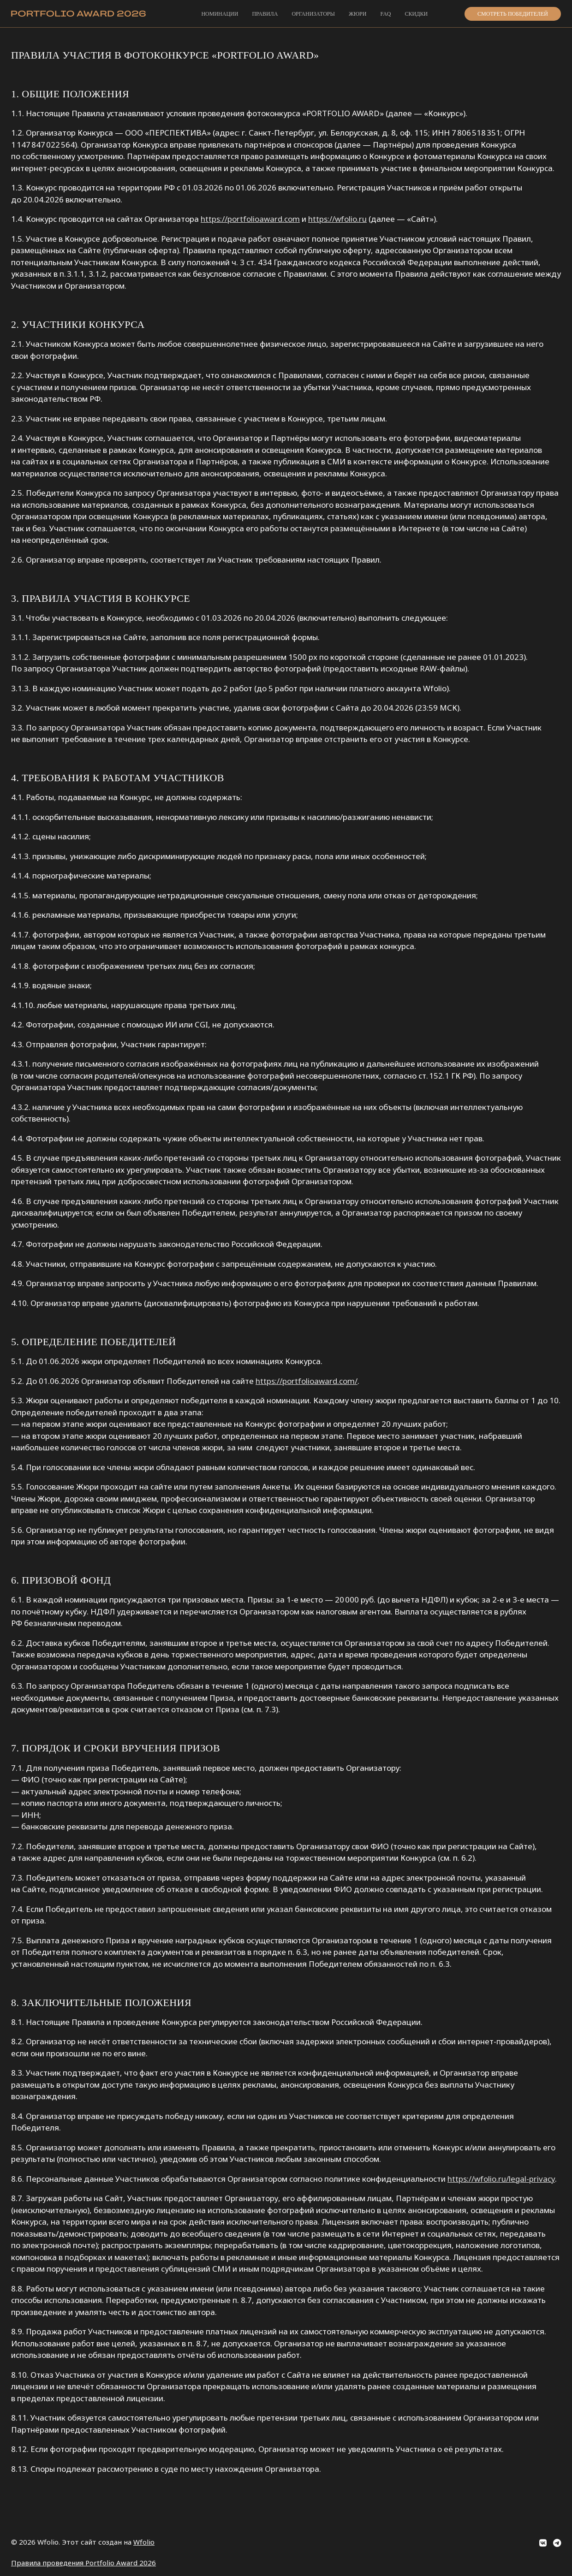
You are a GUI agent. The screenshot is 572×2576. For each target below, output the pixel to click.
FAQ (385, 14)
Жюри (357, 14)
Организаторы (313, 14)
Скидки (416, 14)
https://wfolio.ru (337, 219)
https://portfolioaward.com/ (307, 1381)
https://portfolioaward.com (250, 219)
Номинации (219, 14)
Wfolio (144, 2541)
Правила (265, 14)
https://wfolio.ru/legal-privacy (501, 2178)
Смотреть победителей (512, 14)
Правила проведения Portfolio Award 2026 (83, 2562)
